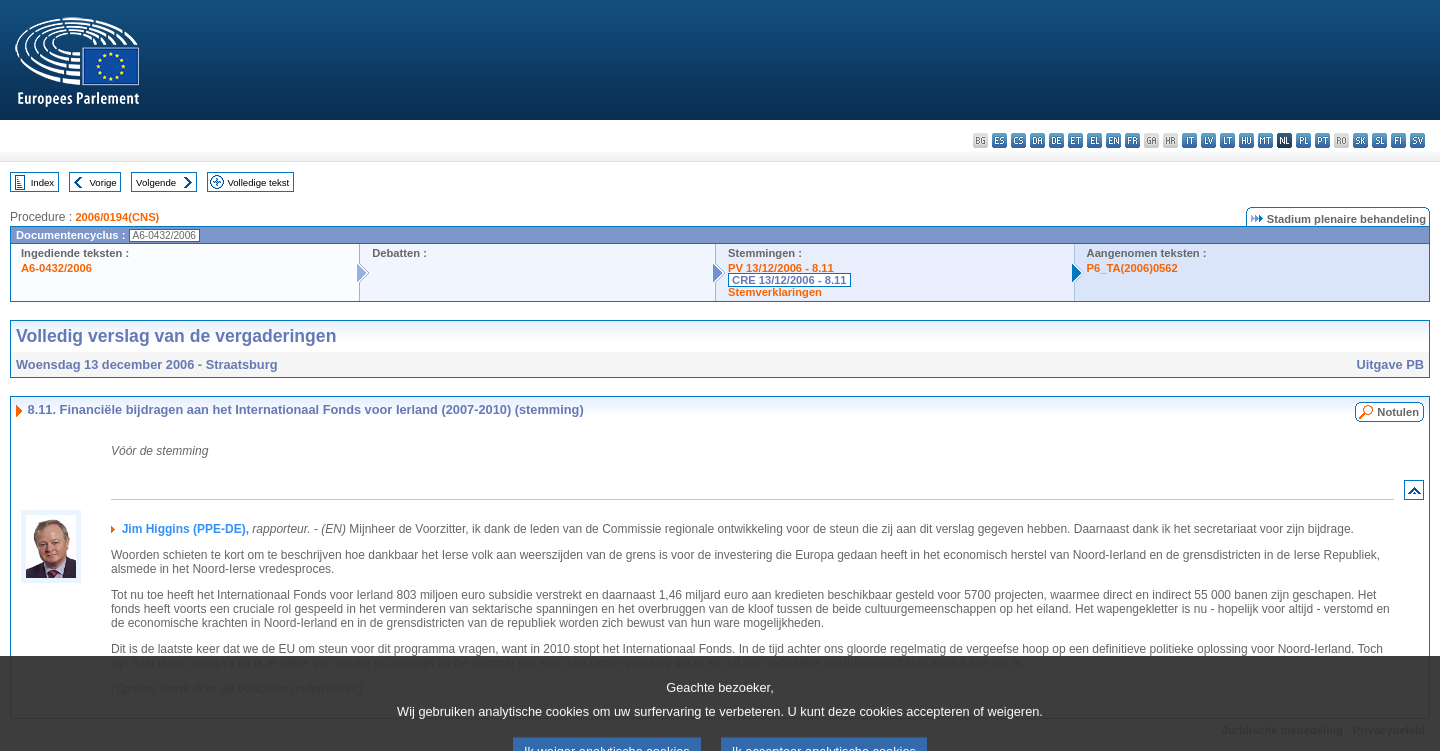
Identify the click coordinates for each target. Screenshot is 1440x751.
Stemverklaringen (775, 292)
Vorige (103, 182)
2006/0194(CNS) (117, 217)
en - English (1113, 140)
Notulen (1398, 412)
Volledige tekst (258, 182)
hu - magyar (1246, 140)
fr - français (1132, 140)
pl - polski (1303, 140)
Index (42, 182)
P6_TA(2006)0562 (1132, 268)
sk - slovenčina (1360, 140)
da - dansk (1037, 140)
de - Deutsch (1056, 140)
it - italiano (1189, 140)
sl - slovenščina (1379, 140)
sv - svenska (1417, 140)
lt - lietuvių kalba (1227, 140)
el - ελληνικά (1094, 140)
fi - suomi (1398, 140)
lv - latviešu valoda (1208, 140)
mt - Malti (1265, 140)
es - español (999, 140)
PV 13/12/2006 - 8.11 (781, 268)
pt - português (1322, 140)
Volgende (156, 182)
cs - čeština (1018, 140)
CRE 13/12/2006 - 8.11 (789, 280)
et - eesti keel (1075, 140)
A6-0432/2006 (56, 268)
